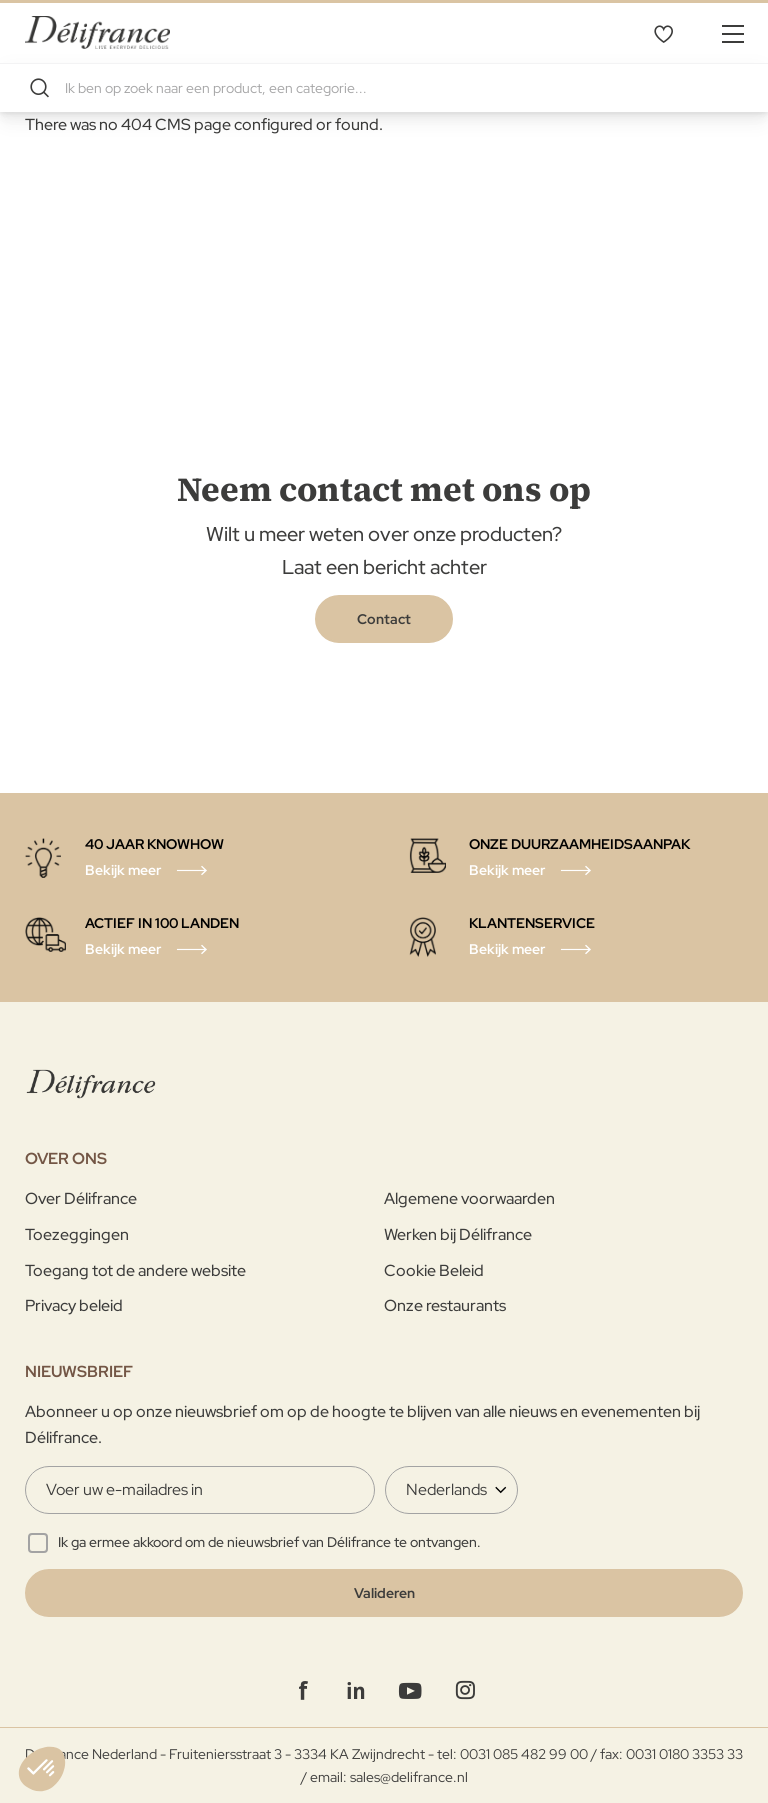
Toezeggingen (77, 1234)
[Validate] (384, 1593)
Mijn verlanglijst (663, 33)
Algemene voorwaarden (469, 1198)
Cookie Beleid (434, 1270)
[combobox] (384, 88)
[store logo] (97, 32)
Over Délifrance (81, 1198)
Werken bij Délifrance (458, 1234)
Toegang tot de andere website (135, 1270)
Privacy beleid (74, 1305)
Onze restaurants (445, 1305)
